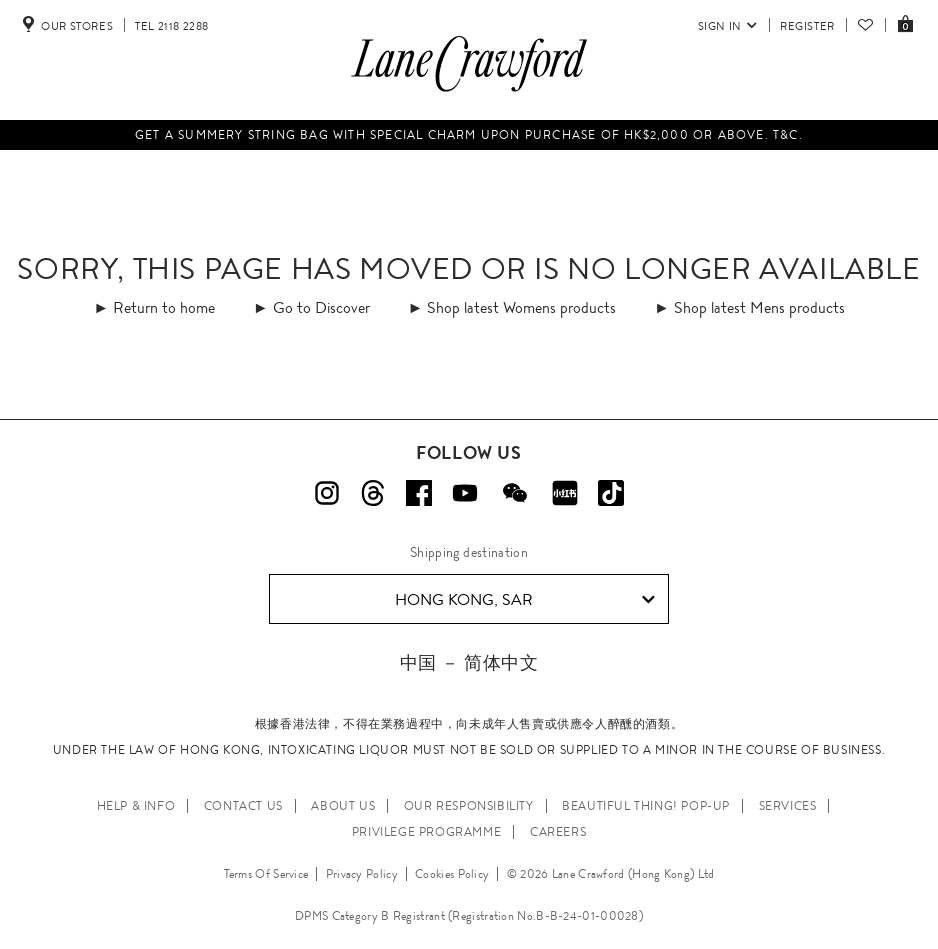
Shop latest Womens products (521, 307)
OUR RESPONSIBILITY (469, 806)
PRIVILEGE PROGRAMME (426, 832)
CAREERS (558, 832)
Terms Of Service (266, 874)
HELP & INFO (136, 806)
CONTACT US (243, 806)
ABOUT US (343, 806)
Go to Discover (321, 307)
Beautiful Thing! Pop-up (646, 806)
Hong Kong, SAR (525, 600)
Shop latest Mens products (759, 307)
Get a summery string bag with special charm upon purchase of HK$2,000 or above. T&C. (469, 135)
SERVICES (788, 806)
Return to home (164, 307)
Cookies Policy (452, 874)
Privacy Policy (362, 874)
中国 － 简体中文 (469, 662)
